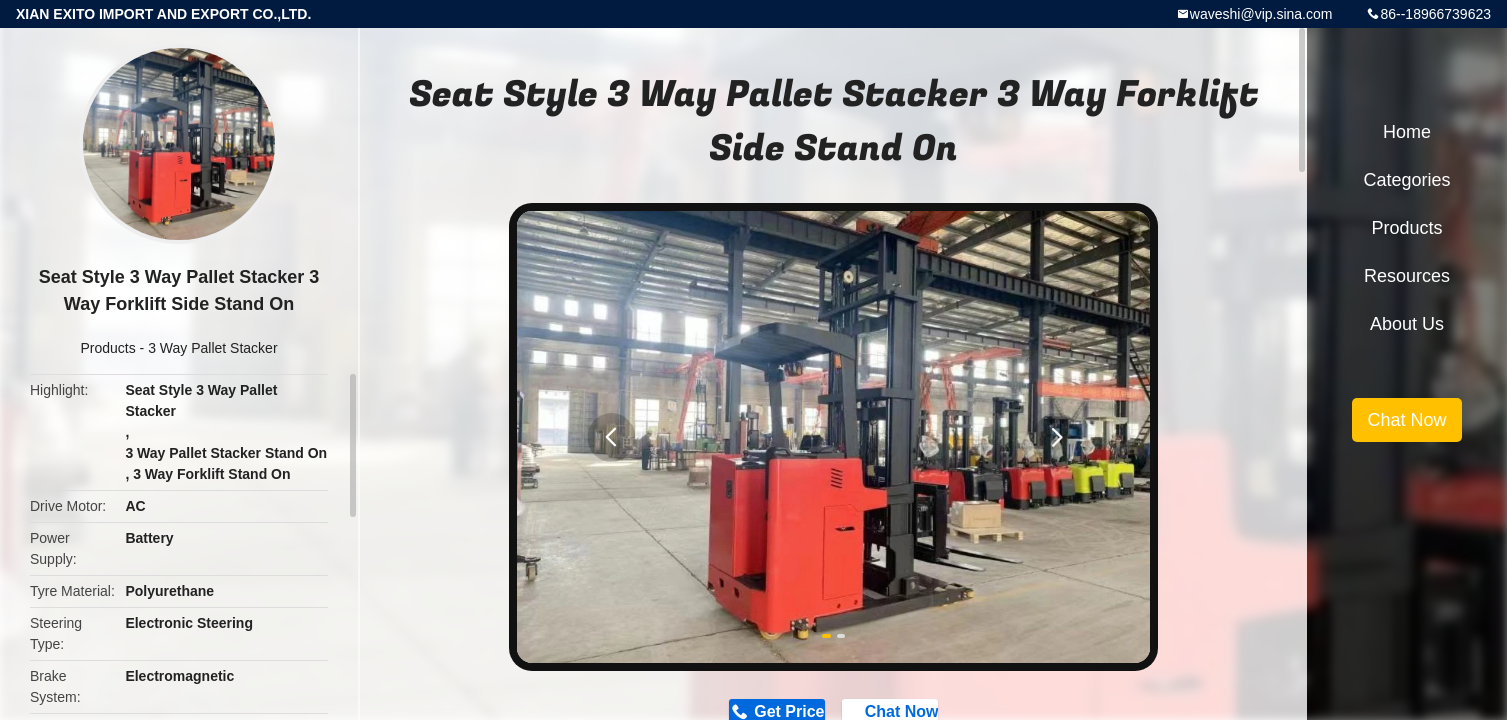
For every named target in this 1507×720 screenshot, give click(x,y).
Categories (1406, 180)
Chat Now (1406, 420)
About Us (1407, 324)
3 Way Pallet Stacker (212, 348)
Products (107, 348)
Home (1407, 132)
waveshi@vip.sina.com (1261, 14)
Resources (1407, 276)
